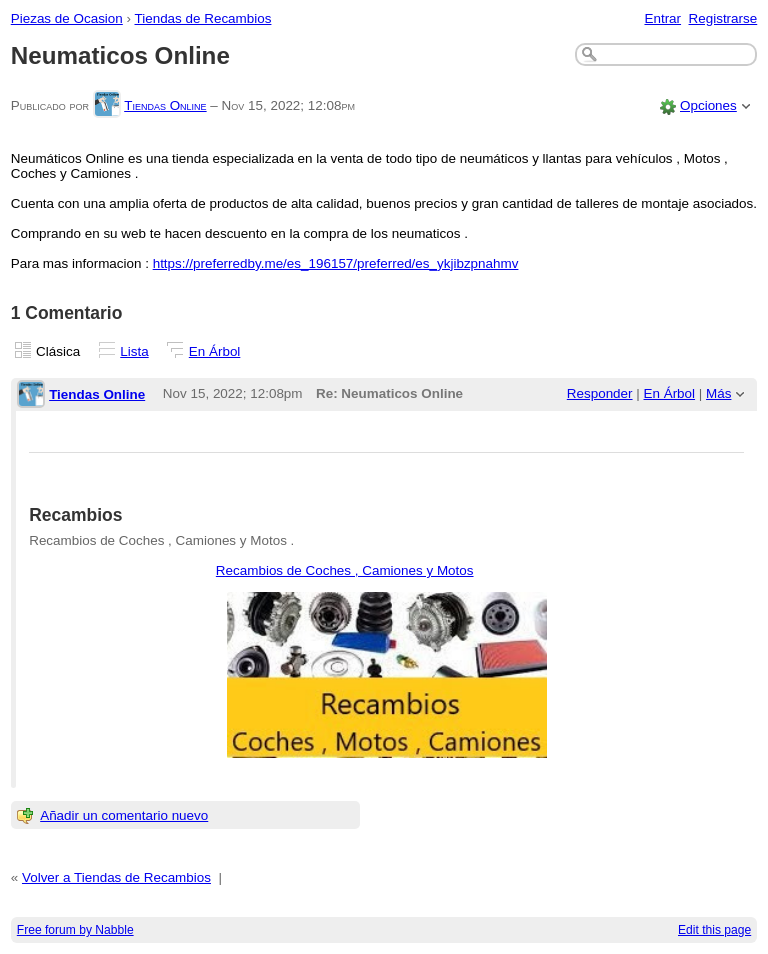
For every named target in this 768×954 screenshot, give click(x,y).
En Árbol (215, 351)
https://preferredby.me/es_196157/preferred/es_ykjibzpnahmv (336, 263)
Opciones (708, 105)
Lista (134, 351)
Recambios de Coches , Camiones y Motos (345, 570)
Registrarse (723, 18)
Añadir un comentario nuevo (124, 815)
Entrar (662, 18)
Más (718, 393)
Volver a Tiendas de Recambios (116, 877)
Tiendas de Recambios (203, 18)
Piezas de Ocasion (67, 18)
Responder (600, 393)
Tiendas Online (165, 105)
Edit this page (714, 930)
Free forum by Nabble (75, 930)
